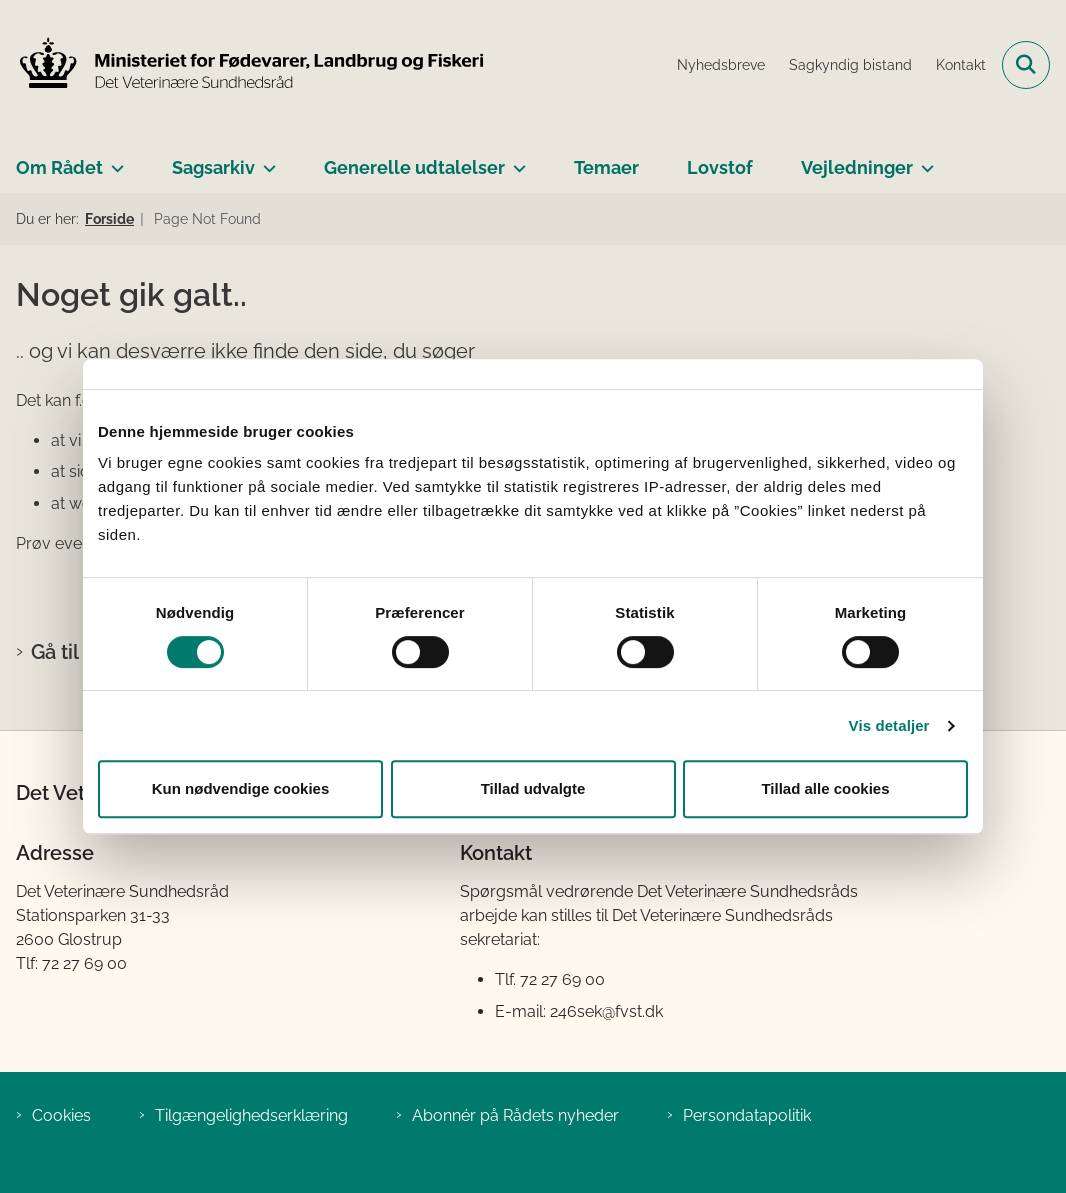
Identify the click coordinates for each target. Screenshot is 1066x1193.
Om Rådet (59, 167)
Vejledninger (857, 167)
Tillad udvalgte (533, 788)
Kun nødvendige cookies (241, 788)
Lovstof (720, 167)
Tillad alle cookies (825, 788)
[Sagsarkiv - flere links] (265, 160)
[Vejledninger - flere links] (923, 160)
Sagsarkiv (213, 167)
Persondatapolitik (747, 1115)
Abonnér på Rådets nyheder (515, 1115)
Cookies (61, 1115)
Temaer (606, 167)
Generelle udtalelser (414, 167)
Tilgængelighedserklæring (251, 1115)
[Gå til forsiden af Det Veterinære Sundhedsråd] (243, 65)
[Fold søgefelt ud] (1026, 65)
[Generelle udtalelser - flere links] (515, 160)
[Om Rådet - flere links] (113, 160)
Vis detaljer (889, 725)
